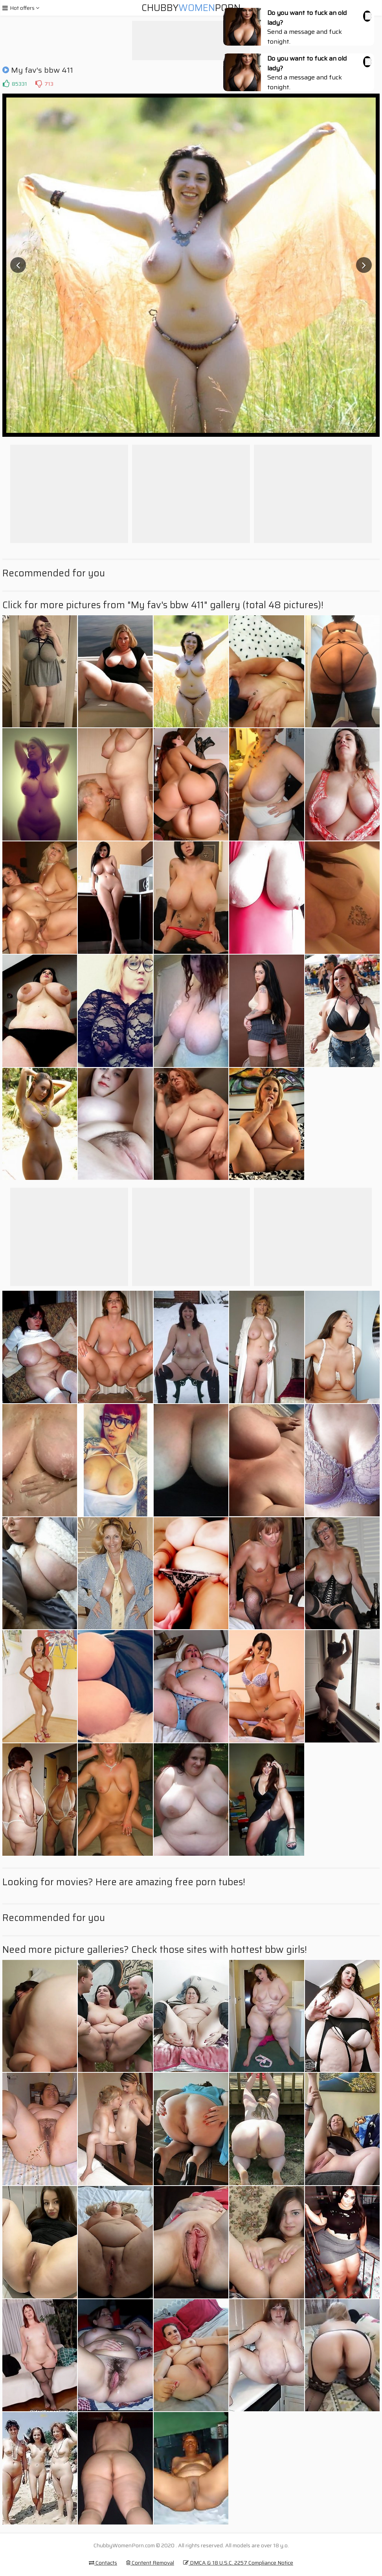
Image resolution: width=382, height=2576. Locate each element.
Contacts (103, 2562)
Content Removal (150, 2562)
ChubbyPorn (191, 7)
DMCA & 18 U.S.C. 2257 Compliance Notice (238, 2562)
